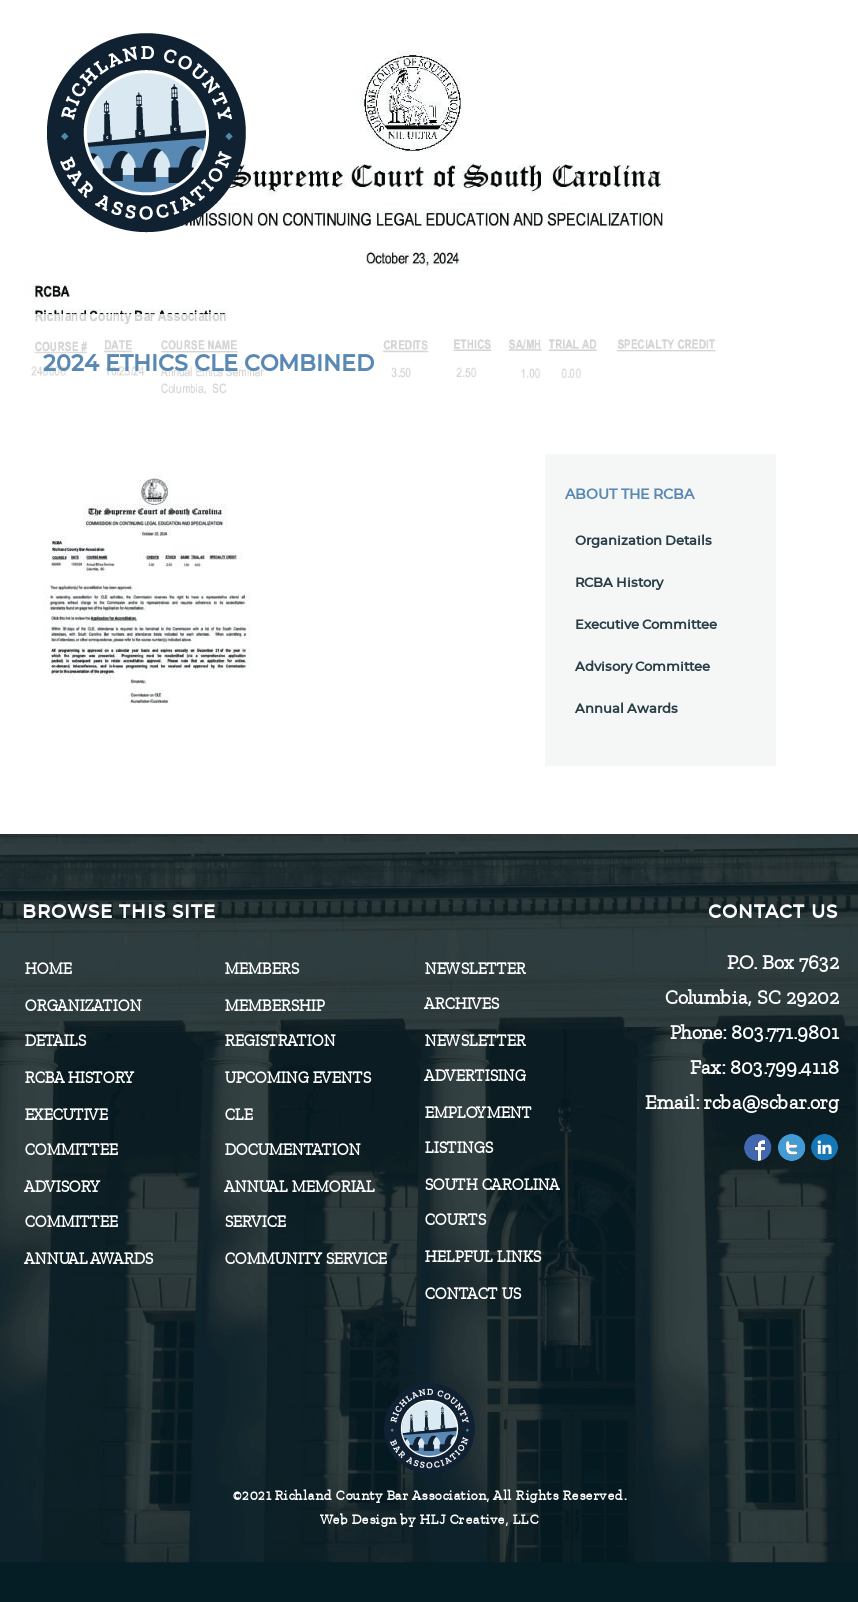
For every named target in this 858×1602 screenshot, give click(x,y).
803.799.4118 (783, 1067)
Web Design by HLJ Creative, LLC (429, 1519)
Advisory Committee (642, 667)
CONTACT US (472, 1294)
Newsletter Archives (474, 986)
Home (47, 969)
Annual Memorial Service (299, 1204)
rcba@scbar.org (770, 1102)
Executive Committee (646, 625)
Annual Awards (626, 709)
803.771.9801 (784, 1032)
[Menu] (765, 122)
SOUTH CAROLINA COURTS (491, 1202)
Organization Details (643, 541)
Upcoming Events (297, 1078)
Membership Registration (279, 1023)
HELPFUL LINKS (482, 1257)
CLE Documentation (292, 1132)
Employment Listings (477, 1130)
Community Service (305, 1259)
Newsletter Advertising (474, 1058)
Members (261, 969)
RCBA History (619, 583)
